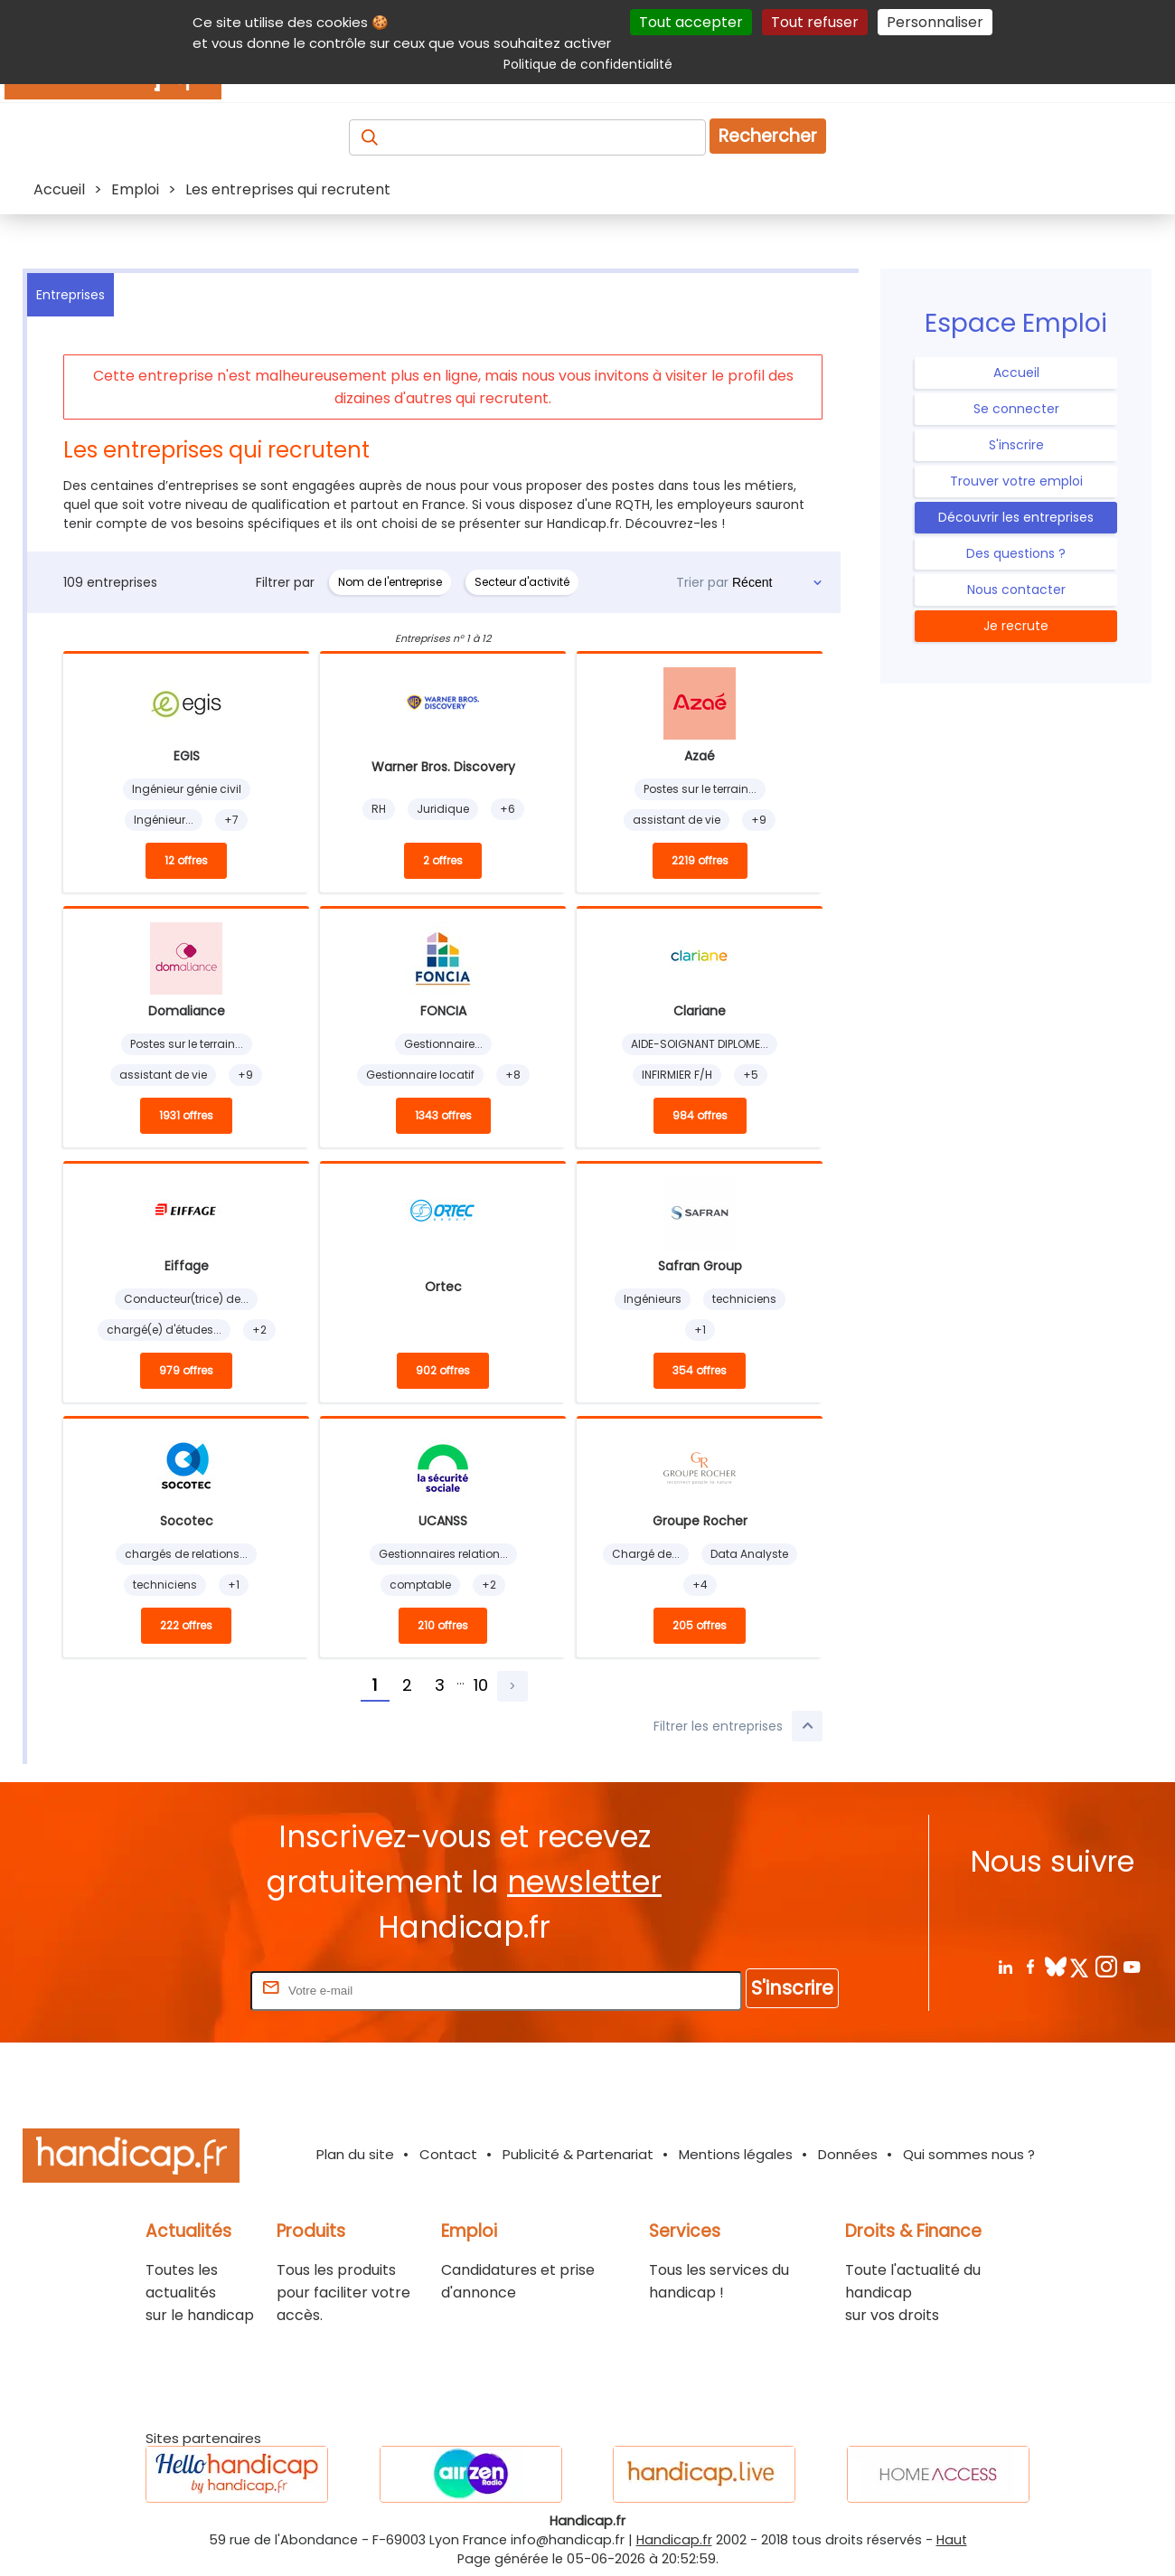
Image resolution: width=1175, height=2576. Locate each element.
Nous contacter (1016, 589)
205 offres (699, 1625)
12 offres (186, 860)
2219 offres (700, 860)
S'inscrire (1016, 445)
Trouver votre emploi (1016, 481)
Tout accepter (691, 22)
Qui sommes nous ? (969, 2154)
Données (848, 2154)
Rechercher (768, 136)
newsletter (584, 1882)
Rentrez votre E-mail (174, 1989)
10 (481, 1685)
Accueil (1016, 372)
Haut (951, 2540)
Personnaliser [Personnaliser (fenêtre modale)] (935, 22)
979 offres (186, 1370)
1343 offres (443, 1115)
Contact (448, 2154)
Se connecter (1016, 409)
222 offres (186, 1625)
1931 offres (186, 1115)
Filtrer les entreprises (737, 1726)
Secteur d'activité (522, 582)
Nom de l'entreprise (390, 582)
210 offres (443, 1625)
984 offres (700, 1115)
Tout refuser (815, 22)
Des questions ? (1016, 553)
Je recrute (1015, 626)
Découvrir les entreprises (1016, 517)
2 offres (443, 860)
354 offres (699, 1370)
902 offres (443, 1370)
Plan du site (355, 2154)
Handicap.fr (674, 2540)
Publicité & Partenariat (578, 2154)
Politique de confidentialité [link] (587, 64)
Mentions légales (736, 2154)
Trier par (702, 582)
